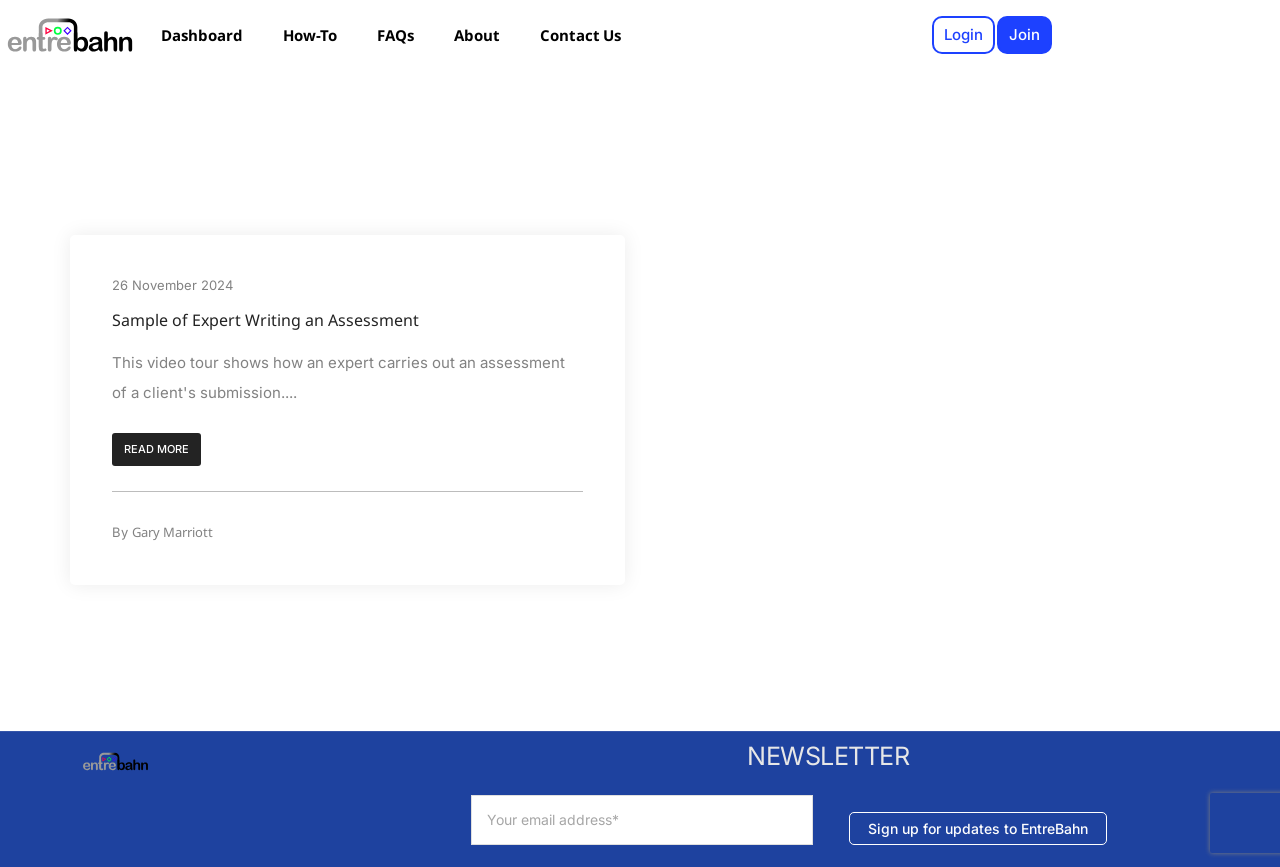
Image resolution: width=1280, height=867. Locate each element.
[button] (156, 450)
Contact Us (580, 35)
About (477, 35)
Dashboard (202, 35)
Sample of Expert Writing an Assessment (265, 320)
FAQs (395, 35)
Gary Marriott (172, 532)
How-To (310, 35)
